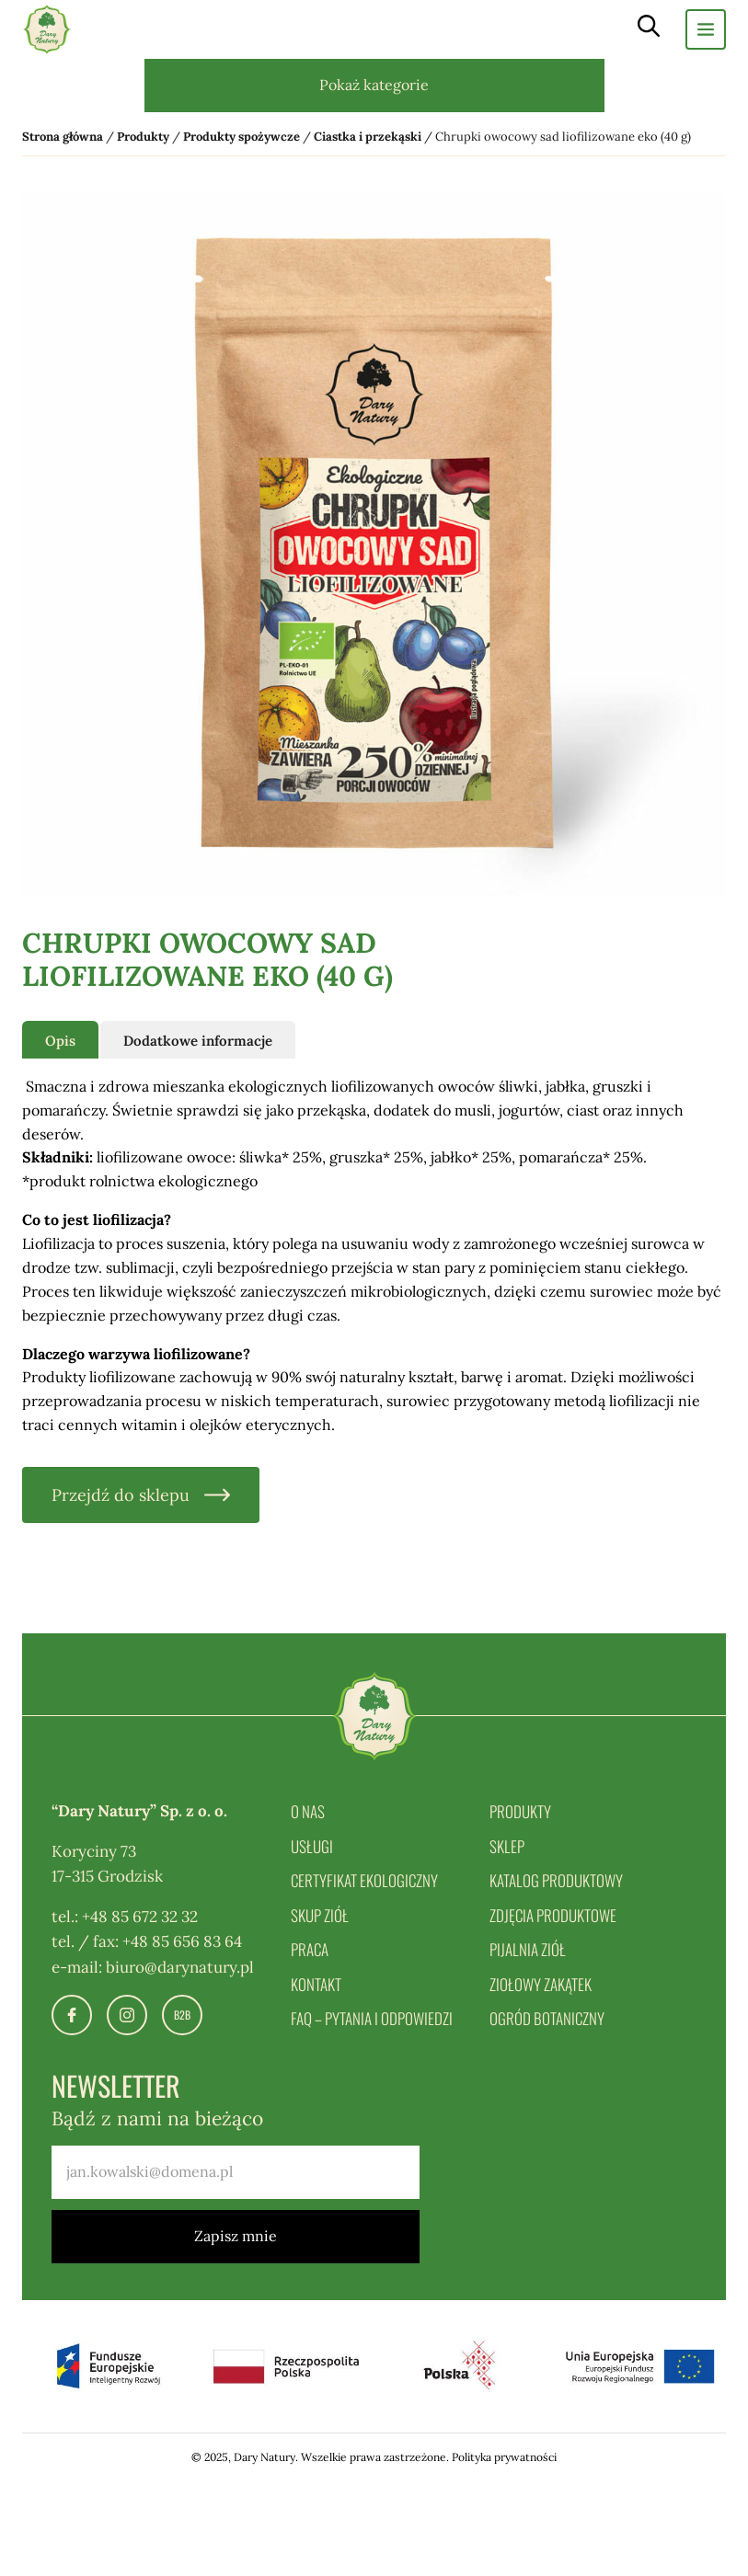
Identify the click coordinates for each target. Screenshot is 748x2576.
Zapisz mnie (235, 2236)
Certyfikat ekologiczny (364, 1880)
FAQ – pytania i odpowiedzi (372, 2018)
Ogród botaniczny (546, 2018)
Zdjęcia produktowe (552, 1915)
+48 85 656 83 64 (182, 1941)
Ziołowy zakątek (540, 1984)
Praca (309, 1949)
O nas (308, 1811)
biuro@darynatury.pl (180, 1967)
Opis (60, 1040)
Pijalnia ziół (527, 1949)
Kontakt (316, 1984)
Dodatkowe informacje (197, 1040)
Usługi (312, 1846)
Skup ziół (320, 1915)
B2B (182, 2014)
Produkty (520, 1811)
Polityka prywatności (504, 2457)
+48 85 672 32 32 (140, 1916)
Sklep (506, 1846)
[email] (236, 2172)
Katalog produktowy (556, 1880)
